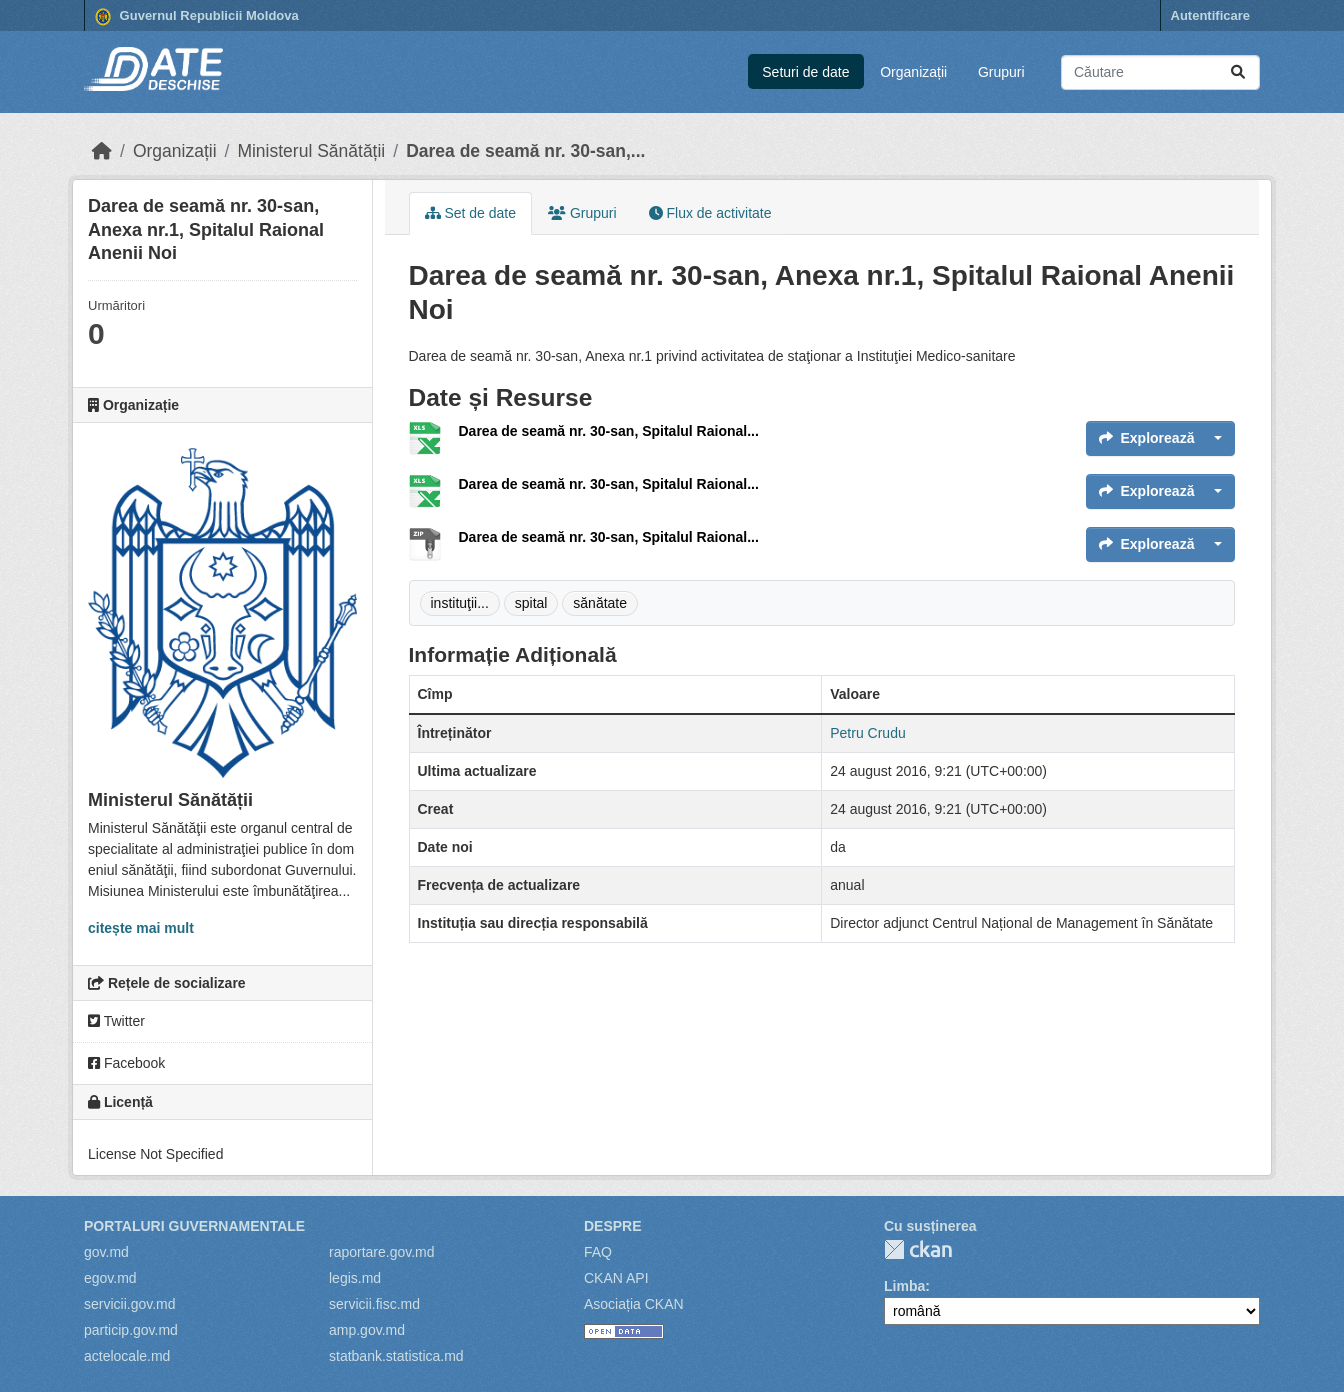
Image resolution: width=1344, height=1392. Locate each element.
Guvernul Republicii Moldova (197, 17)
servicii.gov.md (130, 1304)
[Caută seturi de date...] (1160, 72)
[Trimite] (1238, 72)
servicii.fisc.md (374, 1304)
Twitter (116, 1021)
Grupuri (1001, 72)
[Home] (102, 151)
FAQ (598, 1252)
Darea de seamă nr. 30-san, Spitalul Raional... (609, 431)
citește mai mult (141, 928)
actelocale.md (127, 1356)
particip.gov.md (131, 1330)
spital (531, 603)
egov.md (110, 1278)
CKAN (918, 1249)
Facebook (126, 1063)
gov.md (106, 1252)
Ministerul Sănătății (311, 151)
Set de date (471, 213)
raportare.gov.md (382, 1252)
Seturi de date (805, 72)
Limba (904, 1286)
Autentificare (1210, 15)
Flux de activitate (710, 213)
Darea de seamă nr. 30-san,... (525, 151)
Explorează (1147, 438)
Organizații (913, 72)
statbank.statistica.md (396, 1356)
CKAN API (616, 1278)
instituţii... (460, 603)
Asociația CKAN (634, 1304)
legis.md (355, 1278)
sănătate (600, 603)
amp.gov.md (367, 1330)
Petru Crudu (867, 733)
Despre (613, 1226)
